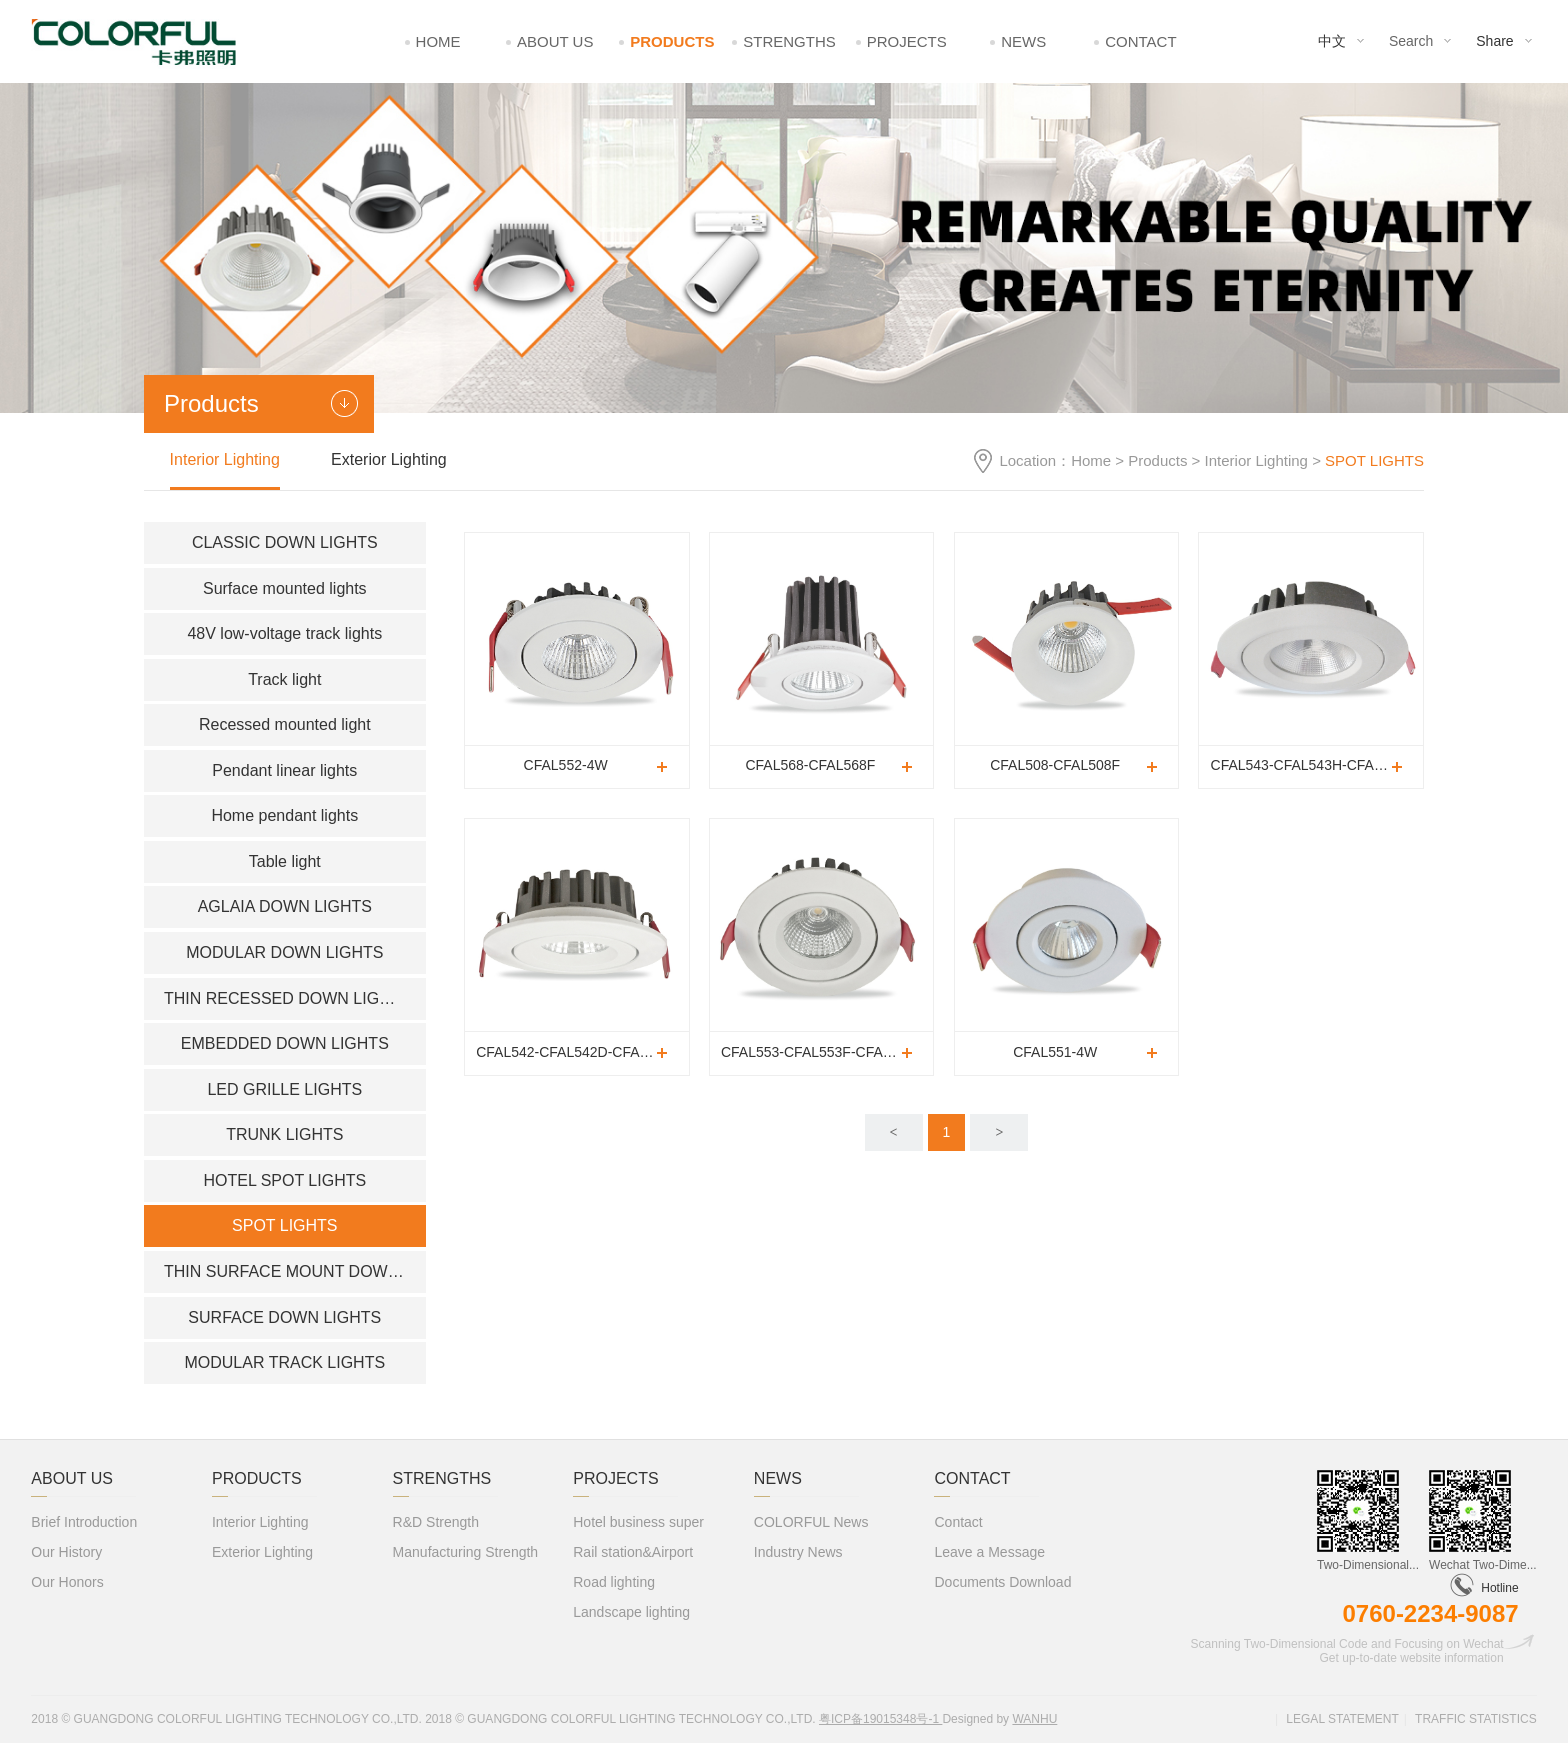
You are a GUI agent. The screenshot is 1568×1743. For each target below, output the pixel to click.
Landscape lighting (631, 1612)
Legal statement (1342, 1719)
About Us (555, 41)
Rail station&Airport (633, 1552)
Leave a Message (989, 1552)
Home (438, 41)
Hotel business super (638, 1522)
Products (672, 41)
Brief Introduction (84, 1522)
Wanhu (1034, 1719)
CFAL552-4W (566, 765)
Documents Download (1002, 1582)
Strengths (789, 41)
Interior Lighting (1256, 460)
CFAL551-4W (1055, 1052)
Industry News (798, 1552)
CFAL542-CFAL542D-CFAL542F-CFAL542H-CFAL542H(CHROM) (582, 1052)
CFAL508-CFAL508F (1055, 765)
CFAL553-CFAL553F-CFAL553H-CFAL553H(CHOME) (827, 1052)
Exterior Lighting (389, 459)
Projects (907, 41)
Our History (66, 1552)
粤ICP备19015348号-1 (880, 1719)
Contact (1140, 41)
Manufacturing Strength (466, 1552)
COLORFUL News (811, 1522)
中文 (1332, 41)
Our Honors (67, 1582)
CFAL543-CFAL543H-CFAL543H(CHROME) (1317, 765)
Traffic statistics (1476, 1719)
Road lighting (614, 1582)
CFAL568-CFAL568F (810, 765)
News (1023, 41)
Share (1494, 41)
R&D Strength (436, 1522)
